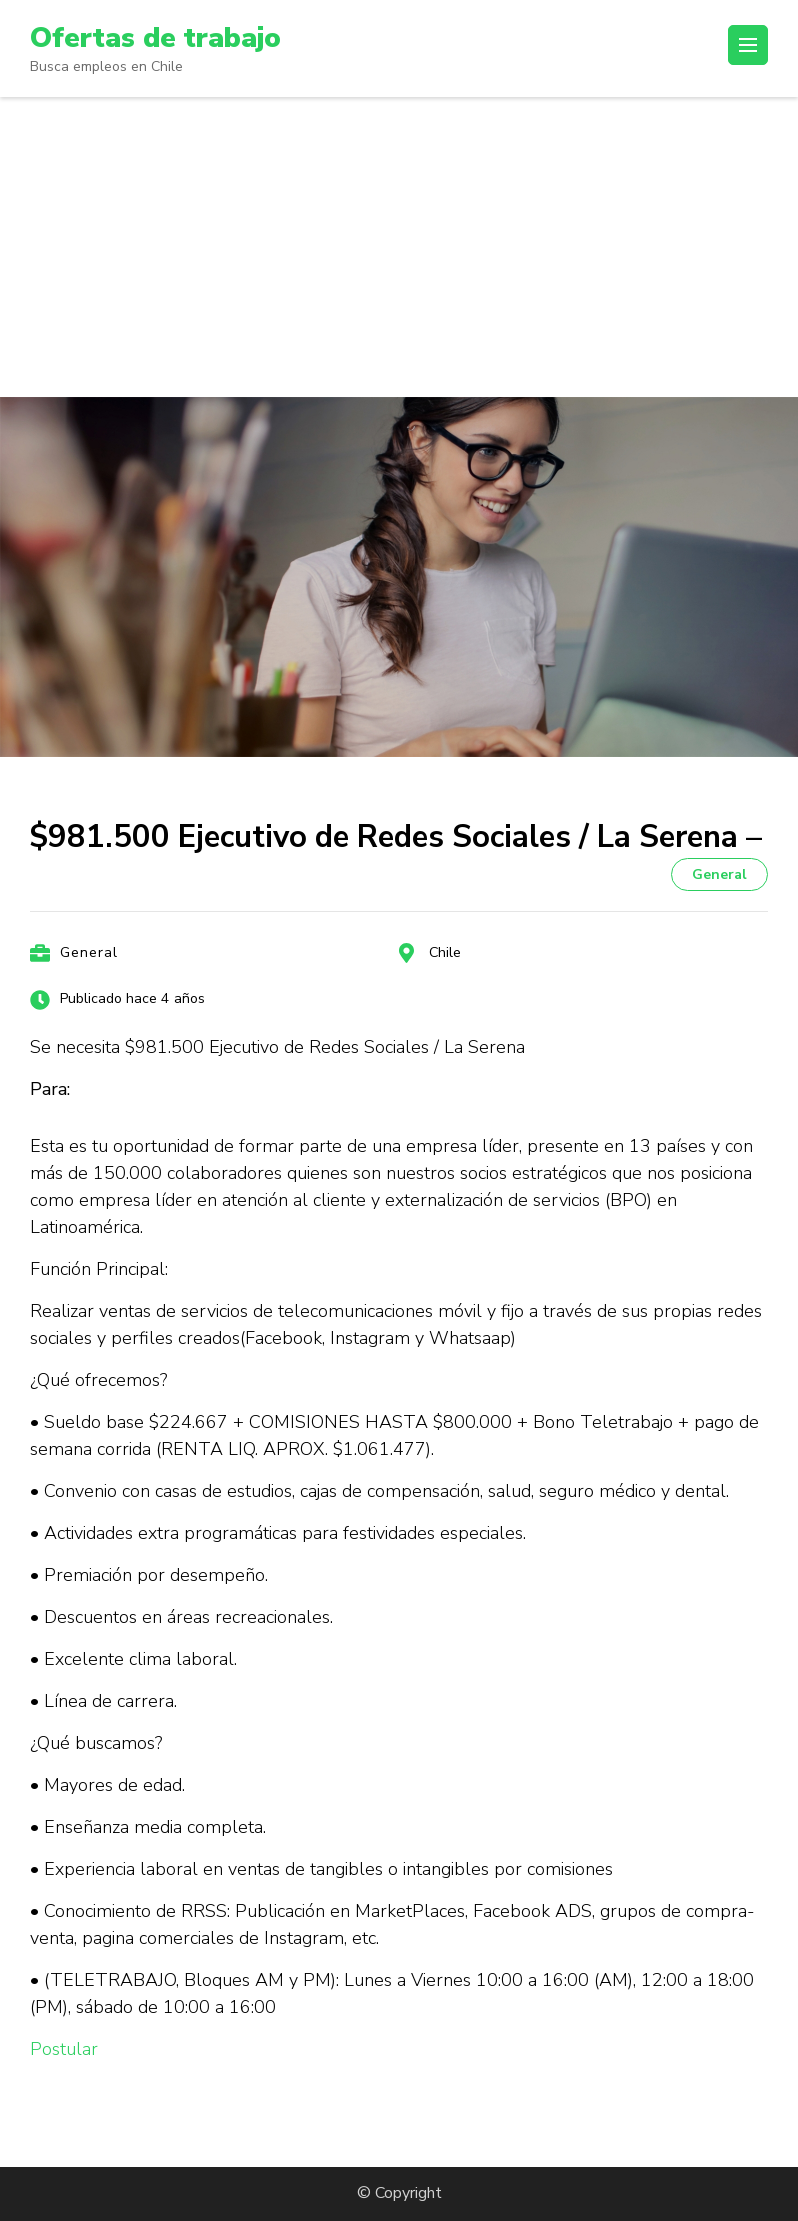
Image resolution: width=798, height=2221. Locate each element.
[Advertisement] (399, 247)
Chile (445, 952)
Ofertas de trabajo (155, 38)
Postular (64, 2049)
